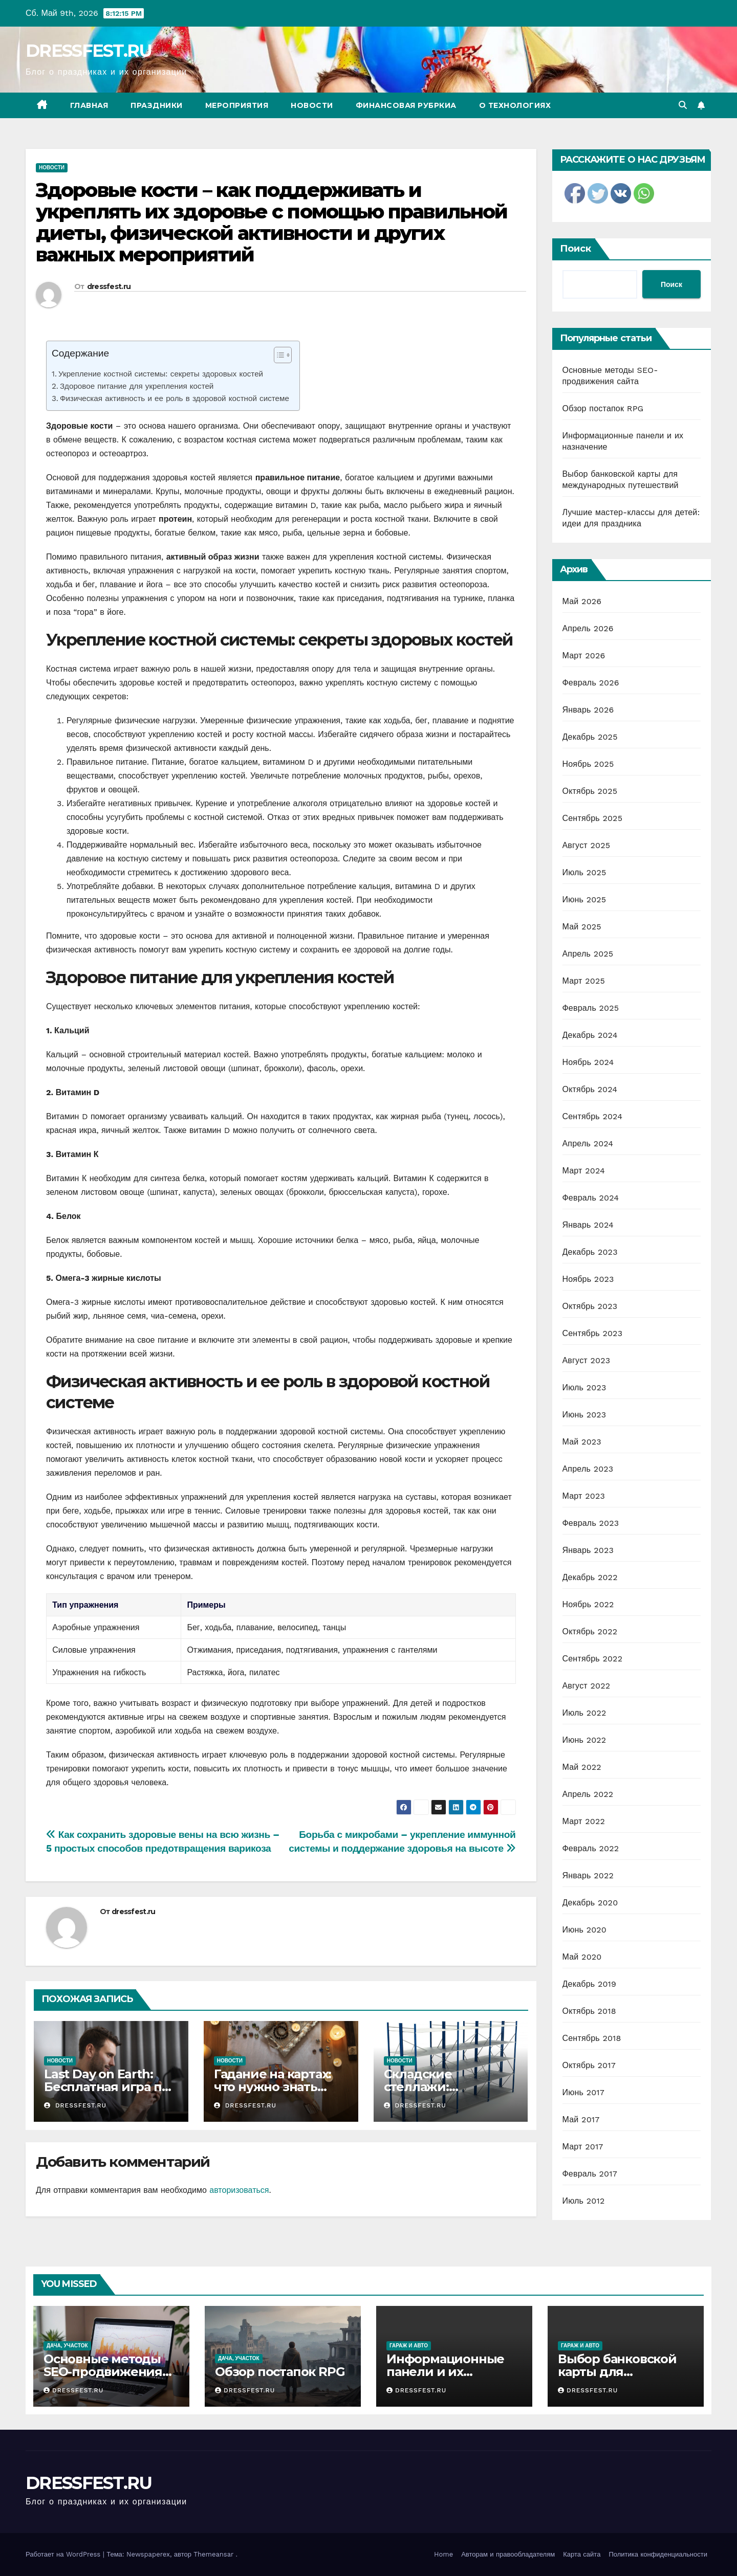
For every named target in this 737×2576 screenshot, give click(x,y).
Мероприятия (237, 105)
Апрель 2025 (588, 954)
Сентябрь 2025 (592, 818)
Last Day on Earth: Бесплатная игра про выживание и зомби (110, 2087)
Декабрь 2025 (590, 737)
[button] (683, 105)
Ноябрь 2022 (588, 1604)
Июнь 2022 (584, 1740)
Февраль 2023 (590, 1523)
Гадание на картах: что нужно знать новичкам (272, 2087)
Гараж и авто (408, 2345)
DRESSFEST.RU (89, 50)
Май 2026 (582, 601)
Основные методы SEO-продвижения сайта (103, 2371)
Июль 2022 (584, 1713)
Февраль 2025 (590, 1008)
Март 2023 (583, 1496)
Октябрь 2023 (590, 1306)
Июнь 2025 (584, 899)
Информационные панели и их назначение (445, 2371)
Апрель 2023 (588, 1469)
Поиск (575, 248)
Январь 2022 (588, 1875)
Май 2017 (581, 2119)
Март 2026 (583, 655)
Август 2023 (586, 1360)
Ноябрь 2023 (588, 1279)
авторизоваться (239, 2190)
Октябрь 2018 (589, 2011)
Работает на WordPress (64, 2554)
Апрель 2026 (588, 628)
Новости (312, 105)
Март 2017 (582, 2146)
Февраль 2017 (589, 2174)
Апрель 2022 (588, 1794)
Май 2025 (581, 926)
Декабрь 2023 (590, 1252)
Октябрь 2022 (590, 1631)
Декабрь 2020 (590, 1902)
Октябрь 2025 (590, 791)
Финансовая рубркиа (406, 105)
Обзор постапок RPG (603, 408)
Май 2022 (581, 1767)
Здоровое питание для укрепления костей (136, 386)
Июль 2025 (584, 872)
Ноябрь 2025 (588, 764)
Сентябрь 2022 (592, 1658)
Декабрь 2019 (589, 1984)
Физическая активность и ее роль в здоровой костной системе (174, 398)
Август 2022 (586, 1686)
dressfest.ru (109, 286)
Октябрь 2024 (590, 1089)
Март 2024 (583, 1170)
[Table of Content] (283, 355)
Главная (89, 105)
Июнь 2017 (583, 2092)
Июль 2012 (583, 2201)
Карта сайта (581, 2554)
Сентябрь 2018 (591, 2038)
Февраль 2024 (590, 1198)
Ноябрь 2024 (588, 1062)
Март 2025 (583, 981)
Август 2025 (586, 845)
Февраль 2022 (590, 1848)
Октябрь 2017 (589, 2065)
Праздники (157, 105)
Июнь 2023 (584, 1414)
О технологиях (515, 105)
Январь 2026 (588, 710)
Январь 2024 (588, 1225)
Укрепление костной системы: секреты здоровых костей (160, 374)
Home (443, 2554)
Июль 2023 (584, 1387)
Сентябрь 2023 (592, 1333)
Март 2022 (583, 1821)
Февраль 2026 (590, 682)
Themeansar (213, 2554)
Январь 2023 (588, 1550)
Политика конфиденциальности (658, 2554)
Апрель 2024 (588, 1143)
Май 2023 (581, 1442)
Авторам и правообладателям (508, 2554)
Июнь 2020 (584, 1930)
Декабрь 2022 (590, 1577)
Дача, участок (67, 2345)
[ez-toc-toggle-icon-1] (277, 357)
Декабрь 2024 (590, 1035)
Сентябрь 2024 (592, 1116)
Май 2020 (582, 1957)
